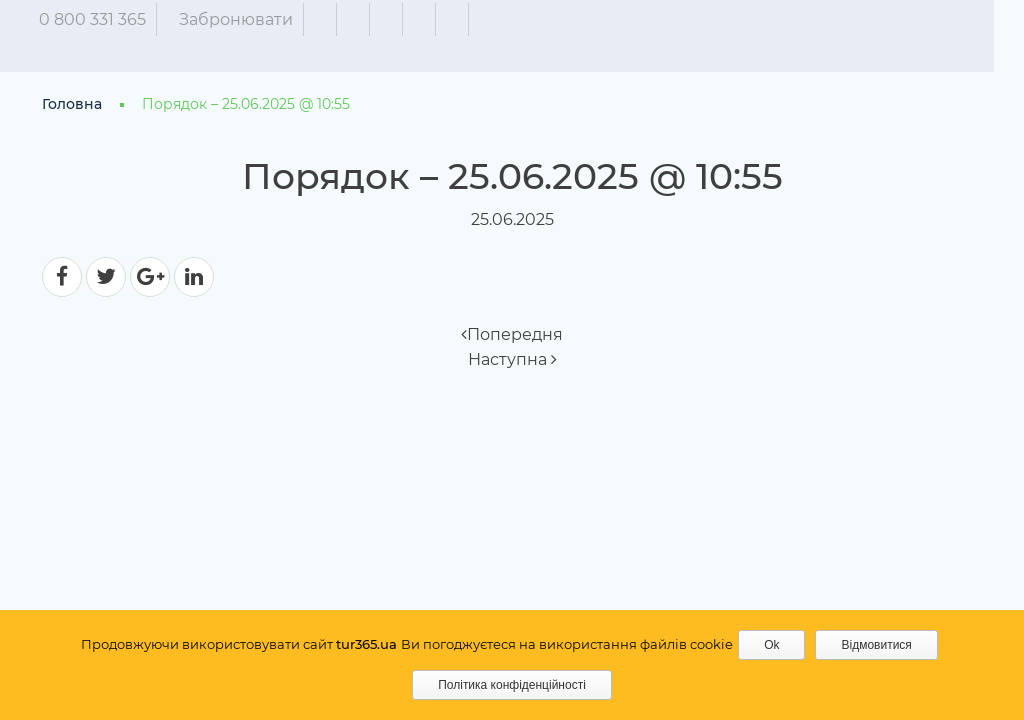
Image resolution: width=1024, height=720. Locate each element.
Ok (771, 645)
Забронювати (251, 19)
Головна (72, 104)
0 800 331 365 (107, 19)
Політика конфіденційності (512, 685)
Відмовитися (876, 645)
